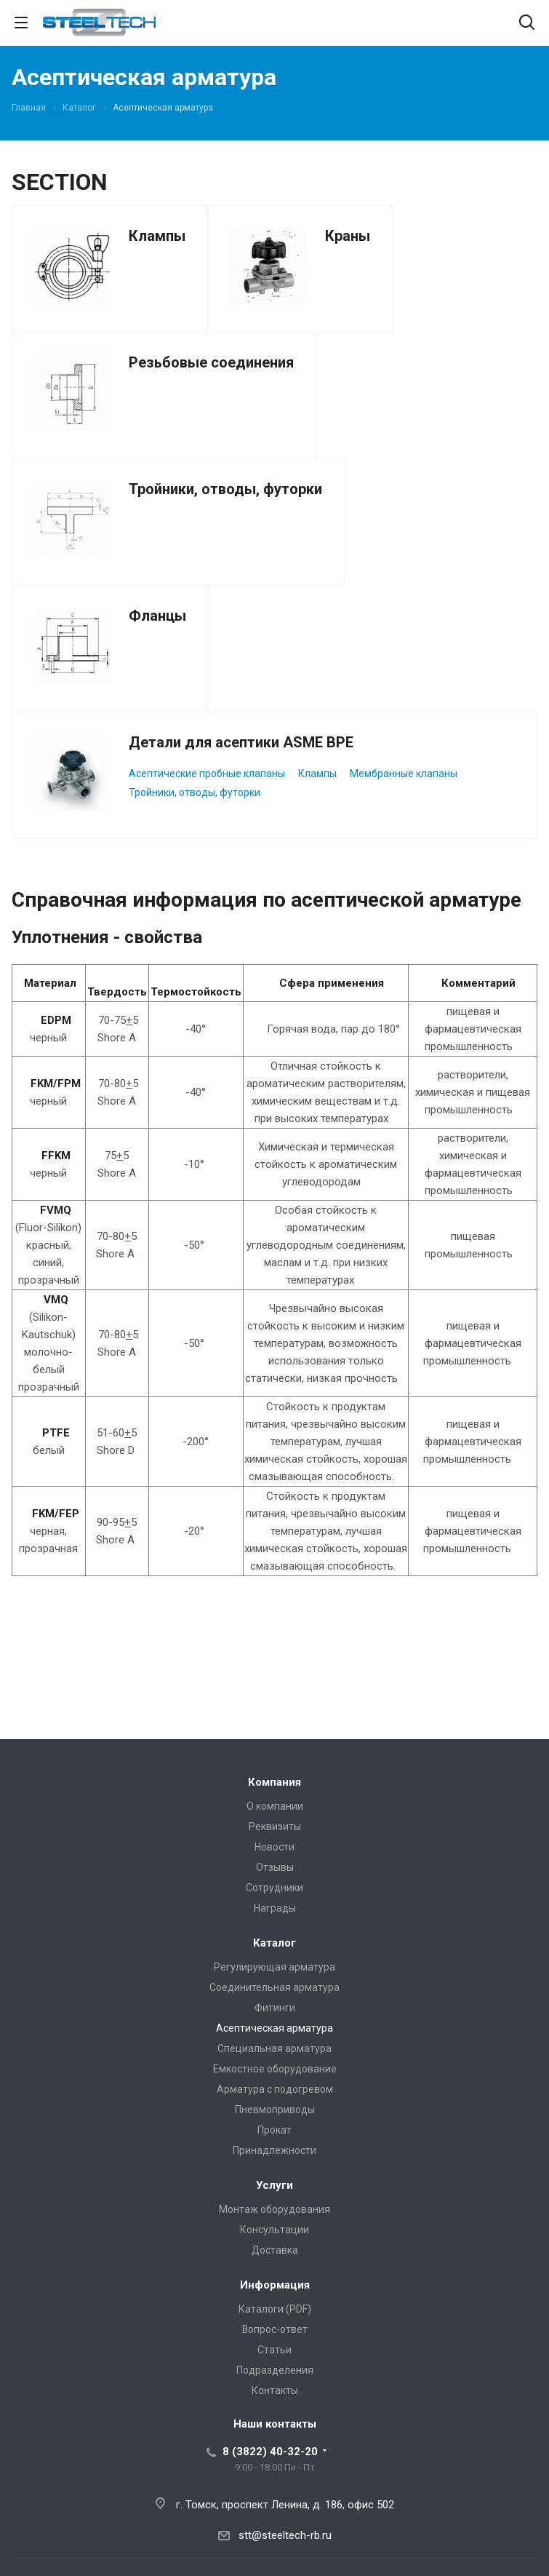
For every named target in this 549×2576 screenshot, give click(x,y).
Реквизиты (275, 1826)
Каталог (274, 1942)
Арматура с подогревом (275, 2089)
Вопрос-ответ (275, 2329)
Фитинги (275, 2008)
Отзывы (275, 1867)
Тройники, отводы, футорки (225, 489)
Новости (274, 1847)
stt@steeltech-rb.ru (285, 2535)
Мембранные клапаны (403, 773)
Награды (275, 1908)
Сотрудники (274, 1887)
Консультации (274, 2229)
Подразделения (274, 2370)
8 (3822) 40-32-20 (270, 2451)
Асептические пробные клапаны (207, 773)
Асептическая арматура (274, 2028)
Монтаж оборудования (274, 2209)
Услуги (274, 2185)
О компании (275, 1806)
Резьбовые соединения (211, 362)
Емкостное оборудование (275, 2069)
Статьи (274, 2350)
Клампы (157, 236)
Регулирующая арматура (274, 1967)
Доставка (275, 2250)
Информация (275, 2284)
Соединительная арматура (274, 1987)
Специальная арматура (274, 2048)
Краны (347, 236)
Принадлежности (274, 2150)
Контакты (275, 2390)
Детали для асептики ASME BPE (241, 742)
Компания (274, 1782)
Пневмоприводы (275, 2109)
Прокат (274, 2130)
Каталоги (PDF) (275, 2309)
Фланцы (157, 615)
